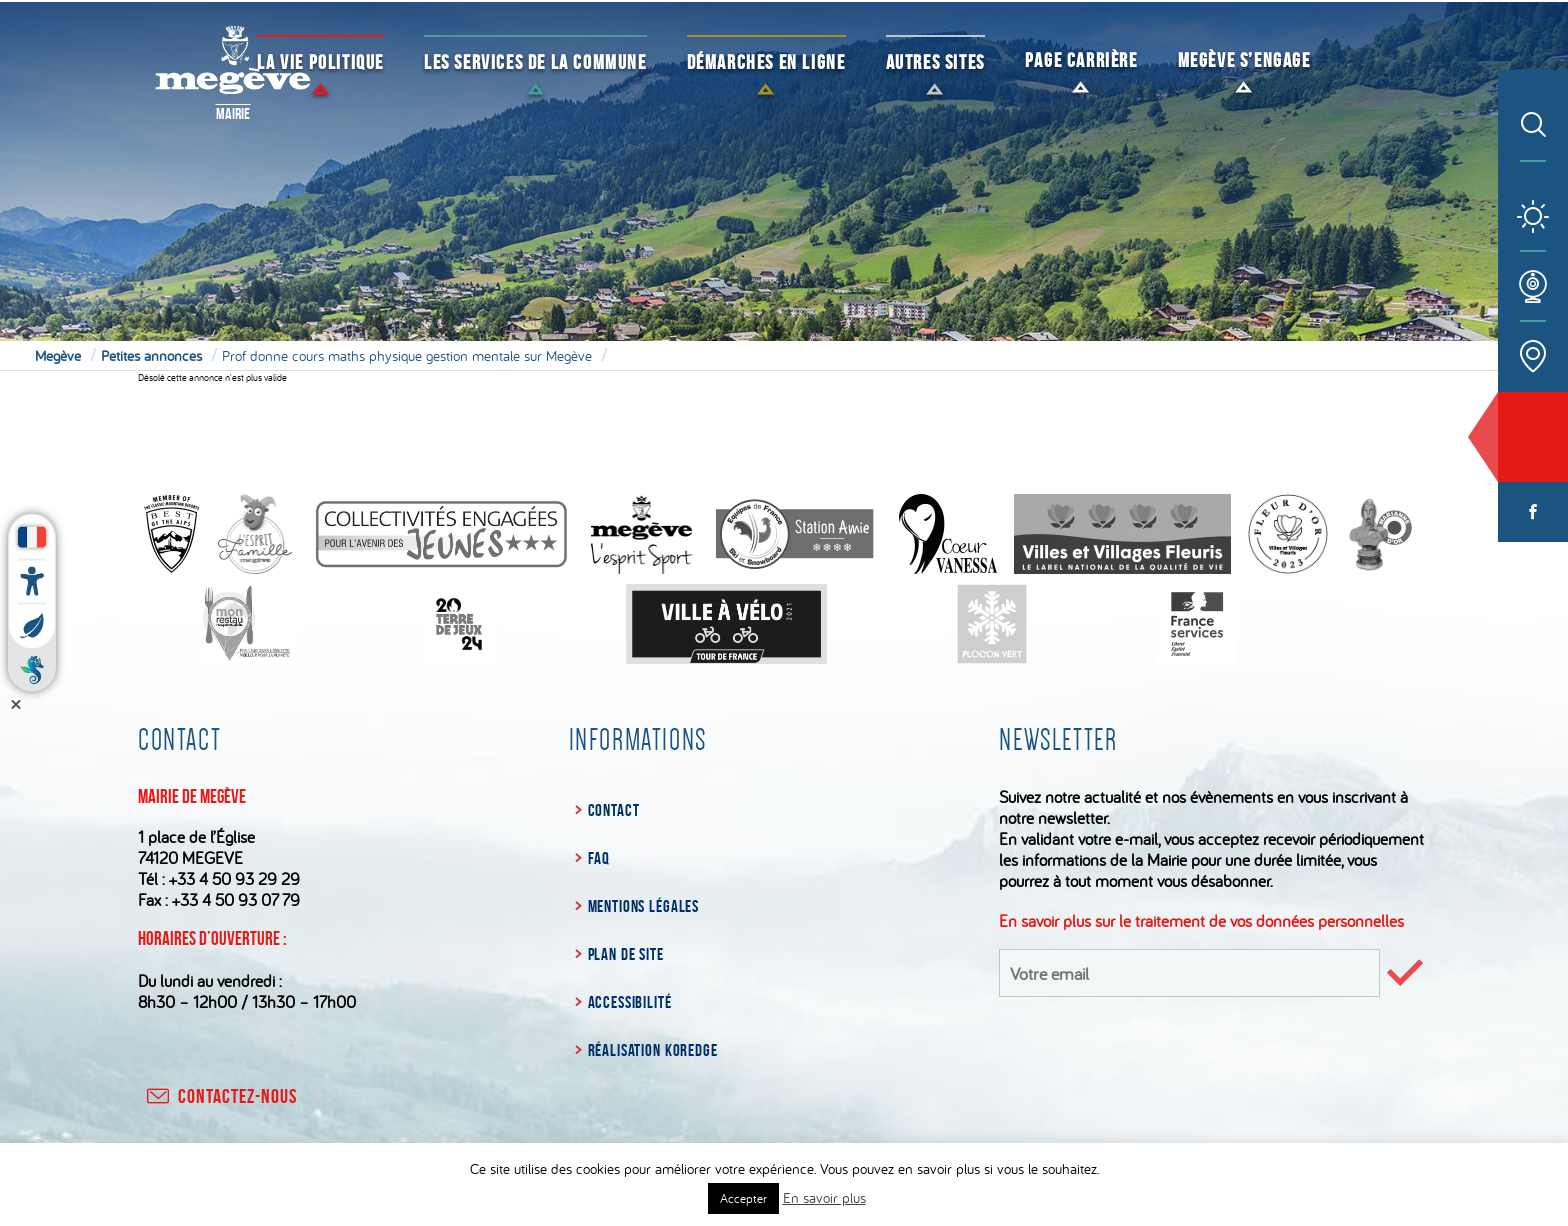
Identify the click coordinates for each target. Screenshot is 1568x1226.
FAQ (599, 858)
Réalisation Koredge (653, 1050)
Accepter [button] (743, 1198)
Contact (614, 810)
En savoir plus (824, 1197)
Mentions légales (644, 906)
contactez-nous (220, 1096)
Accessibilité (630, 1002)
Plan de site (626, 954)
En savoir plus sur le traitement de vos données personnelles (1201, 920)
